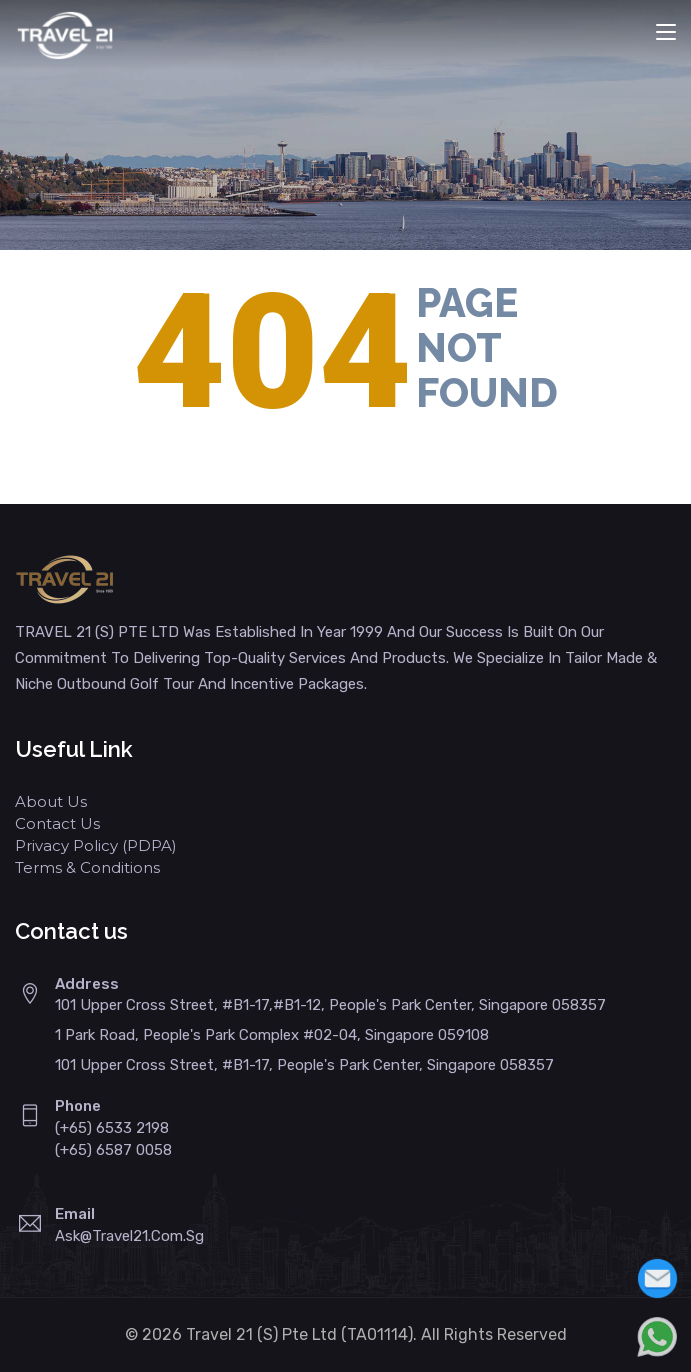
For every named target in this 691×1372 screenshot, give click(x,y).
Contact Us (57, 823)
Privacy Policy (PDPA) (96, 845)
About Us (51, 801)
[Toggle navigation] (666, 33)
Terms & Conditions (87, 867)
